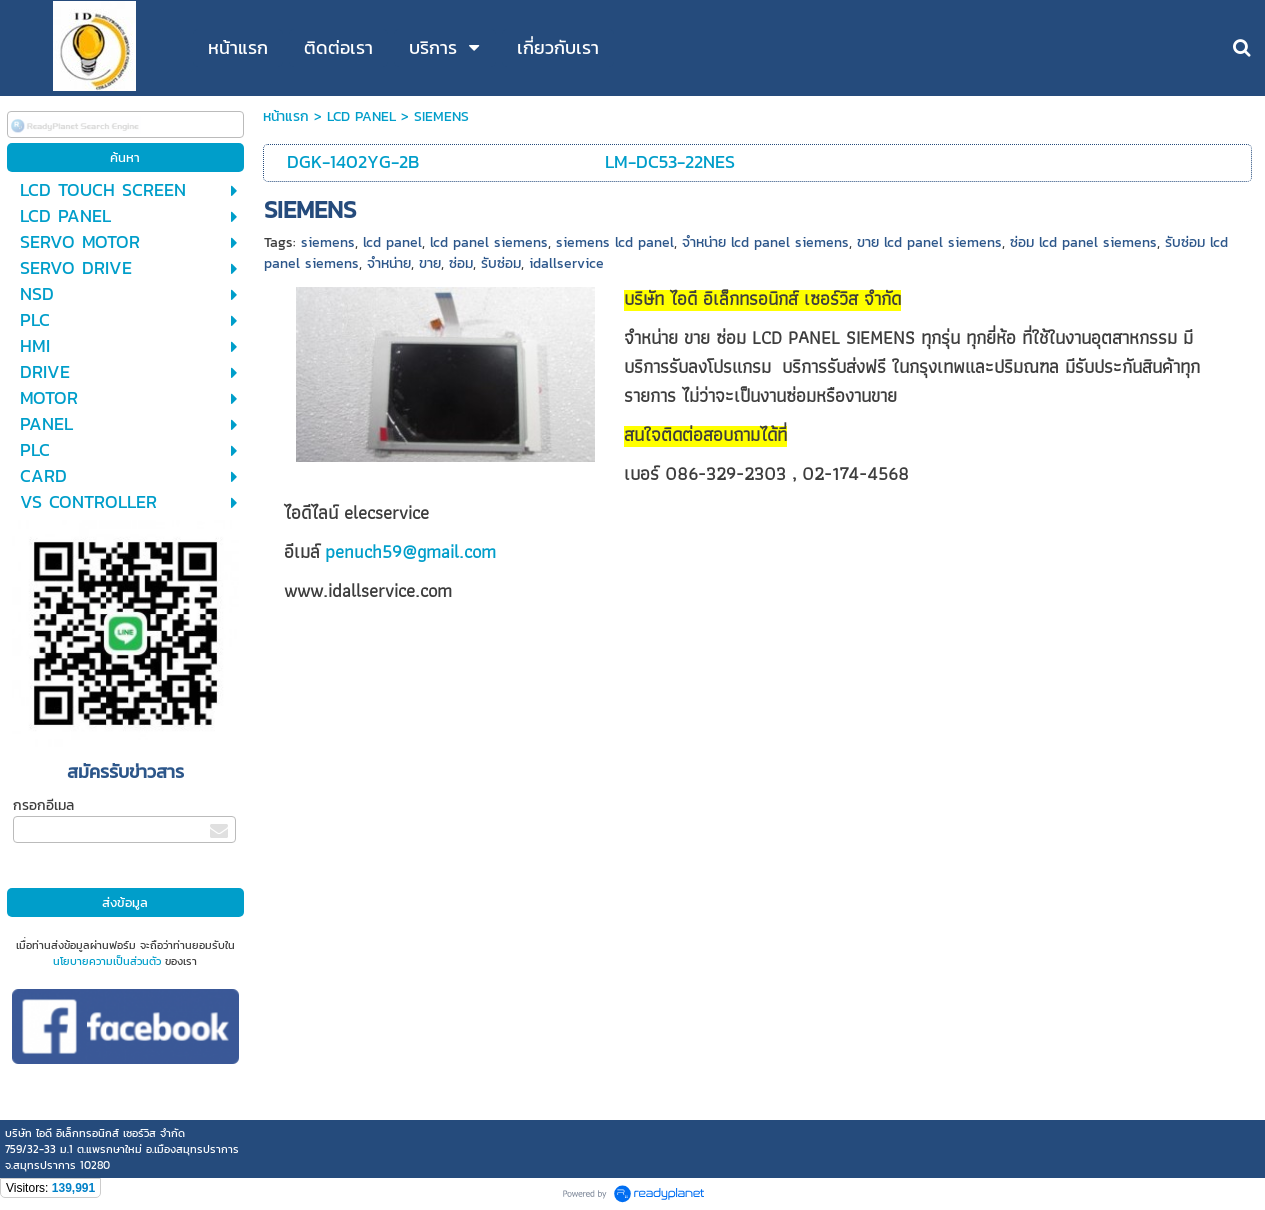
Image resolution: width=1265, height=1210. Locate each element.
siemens (328, 242)
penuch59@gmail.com (410, 551)
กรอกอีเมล (43, 805)
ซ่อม (461, 263)
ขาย (430, 263)
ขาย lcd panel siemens (929, 242)
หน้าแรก (286, 116)
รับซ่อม (501, 263)
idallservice (566, 263)
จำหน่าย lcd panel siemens (765, 242)
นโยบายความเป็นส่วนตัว (107, 961)
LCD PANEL (361, 116)
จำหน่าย (389, 263)
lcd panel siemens (489, 242)
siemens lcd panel (615, 242)
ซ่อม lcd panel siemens (1083, 242)
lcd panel (392, 242)
